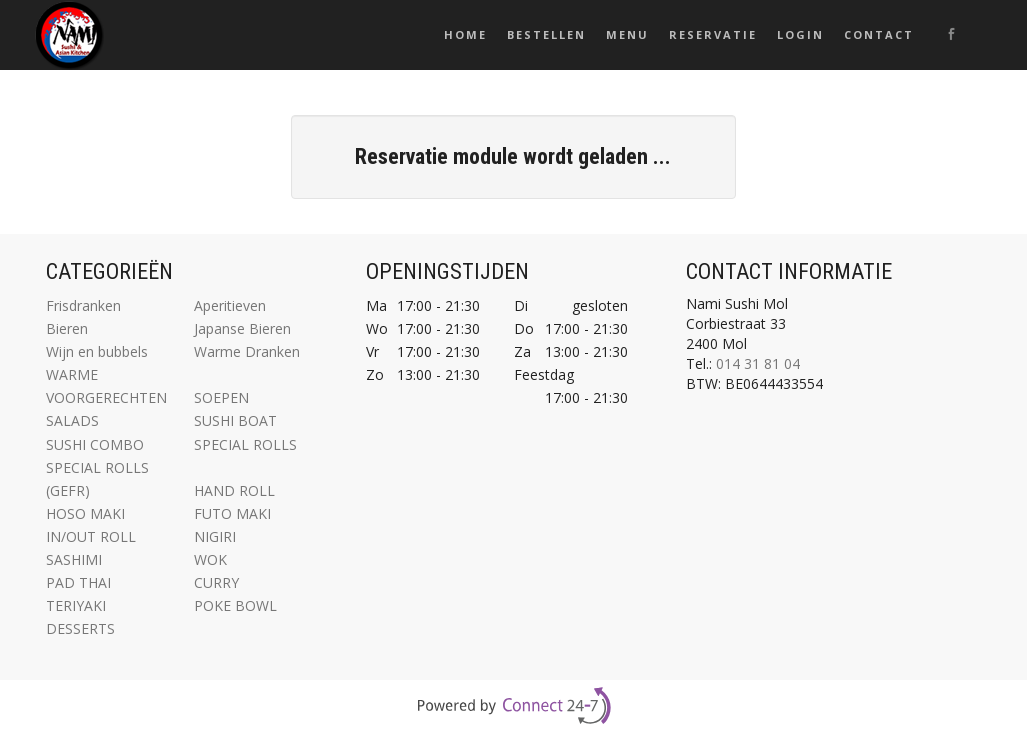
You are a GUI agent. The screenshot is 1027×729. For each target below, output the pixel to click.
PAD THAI (78, 582)
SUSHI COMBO (95, 444)
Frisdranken (83, 305)
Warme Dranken (247, 351)
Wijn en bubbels (97, 351)
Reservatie (713, 34)
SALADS (72, 420)
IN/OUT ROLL (91, 536)
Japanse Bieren (242, 328)
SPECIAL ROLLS (245, 444)
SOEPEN (221, 397)
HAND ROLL (234, 490)
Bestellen (546, 34)
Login (800, 34)
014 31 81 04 (758, 363)
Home (465, 34)
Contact (879, 34)
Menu (627, 34)
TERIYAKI (76, 605)
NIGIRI (215, 536)
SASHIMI (74, 559)
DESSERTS (80, 628)
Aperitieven (230, 305)
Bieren (67, 328)
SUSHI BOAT (235, 420)
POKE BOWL (235, 605)
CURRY (216, 582)
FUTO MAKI (232, 513)
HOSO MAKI (85, 513)
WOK (210, 559)
